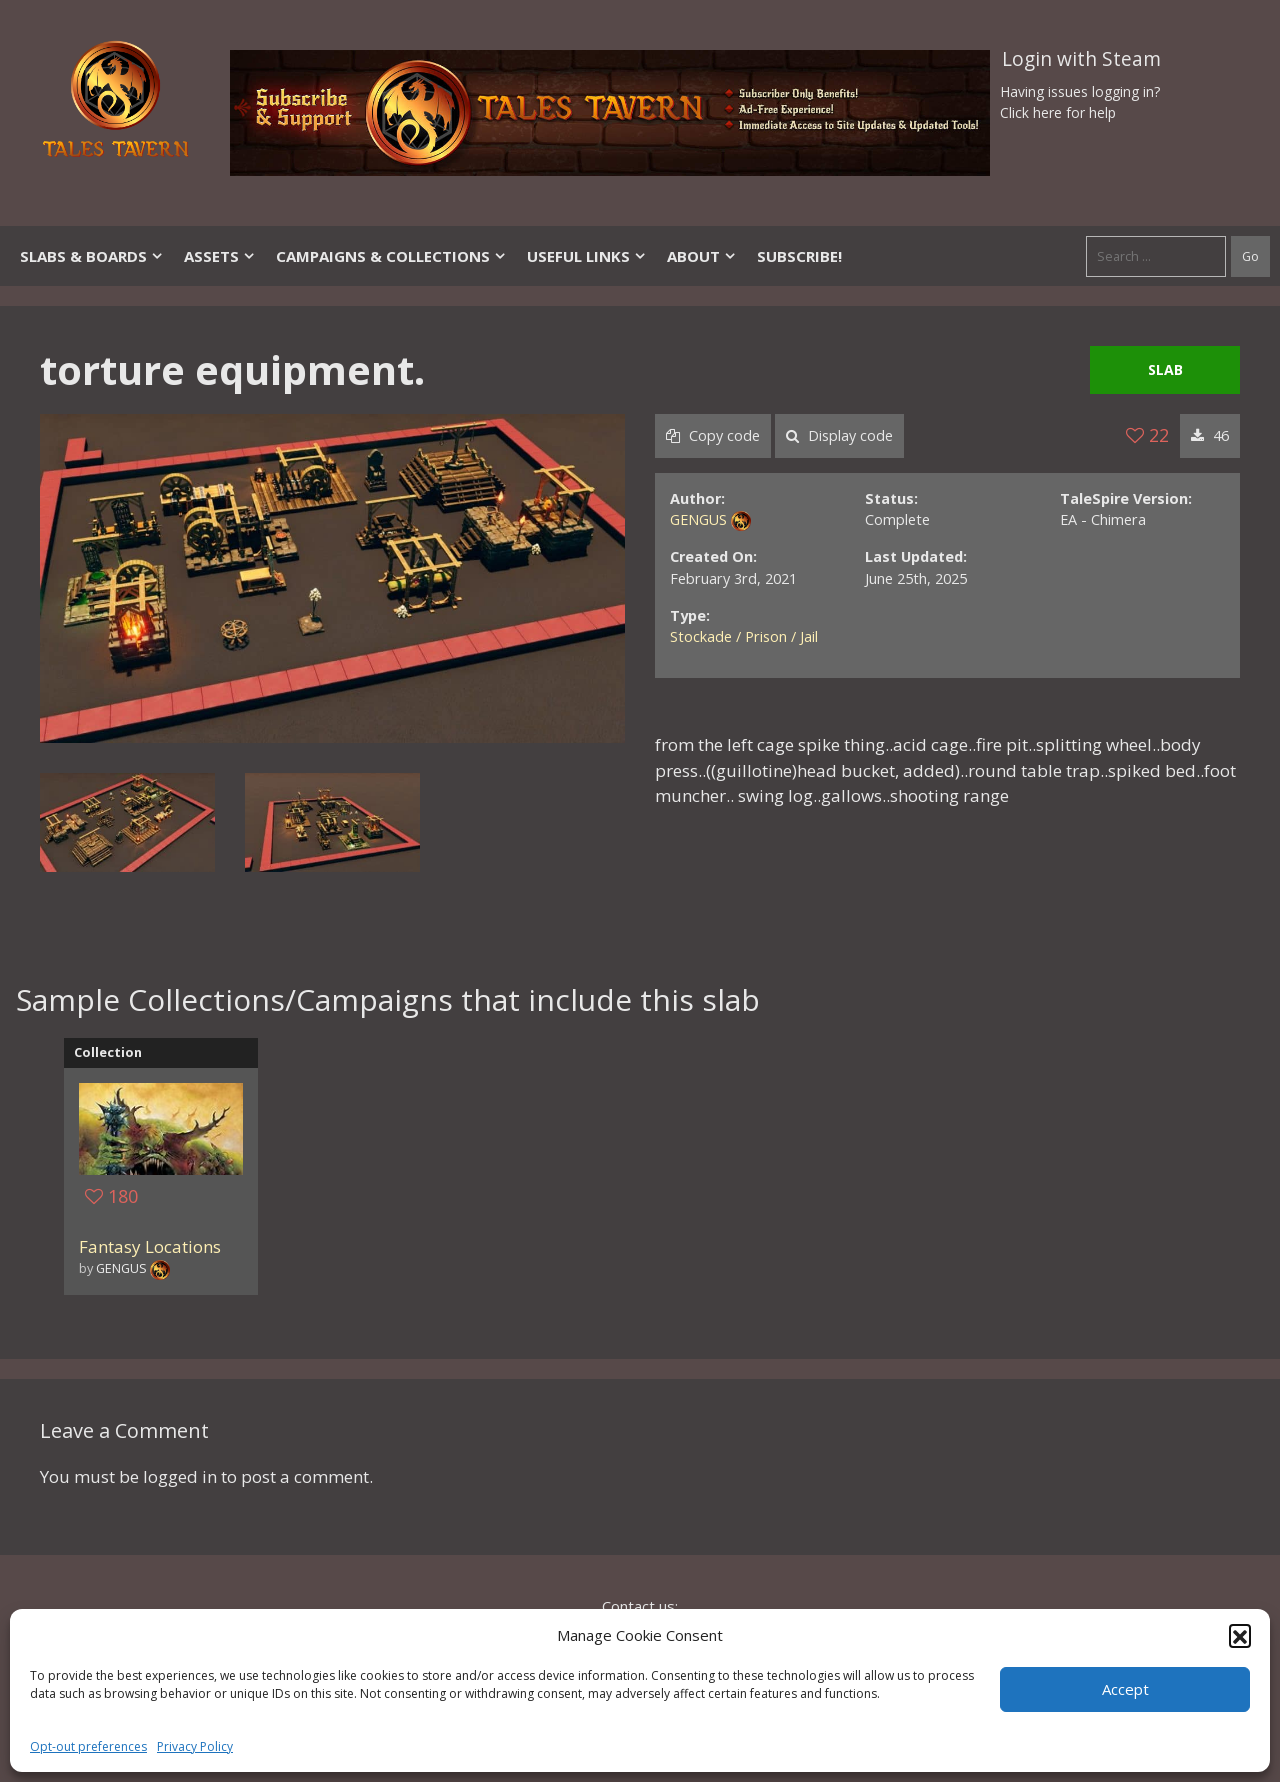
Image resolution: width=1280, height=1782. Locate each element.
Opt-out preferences (88, 1746)
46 (1210, 435)
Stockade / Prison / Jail (744, 636)
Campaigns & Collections (391, 256)
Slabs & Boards (92, 256)
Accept (1125, 1689)
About (702, 256)
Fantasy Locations (150, 1246)
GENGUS (698, 519)
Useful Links (587, 256)
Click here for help (1058, 112)
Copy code (713, 435)
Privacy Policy (195, 1746)
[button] (1240, 1635)
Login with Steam (1081, 59)
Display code (839, 435)
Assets (220, 256)
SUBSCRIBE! (799, 256)
